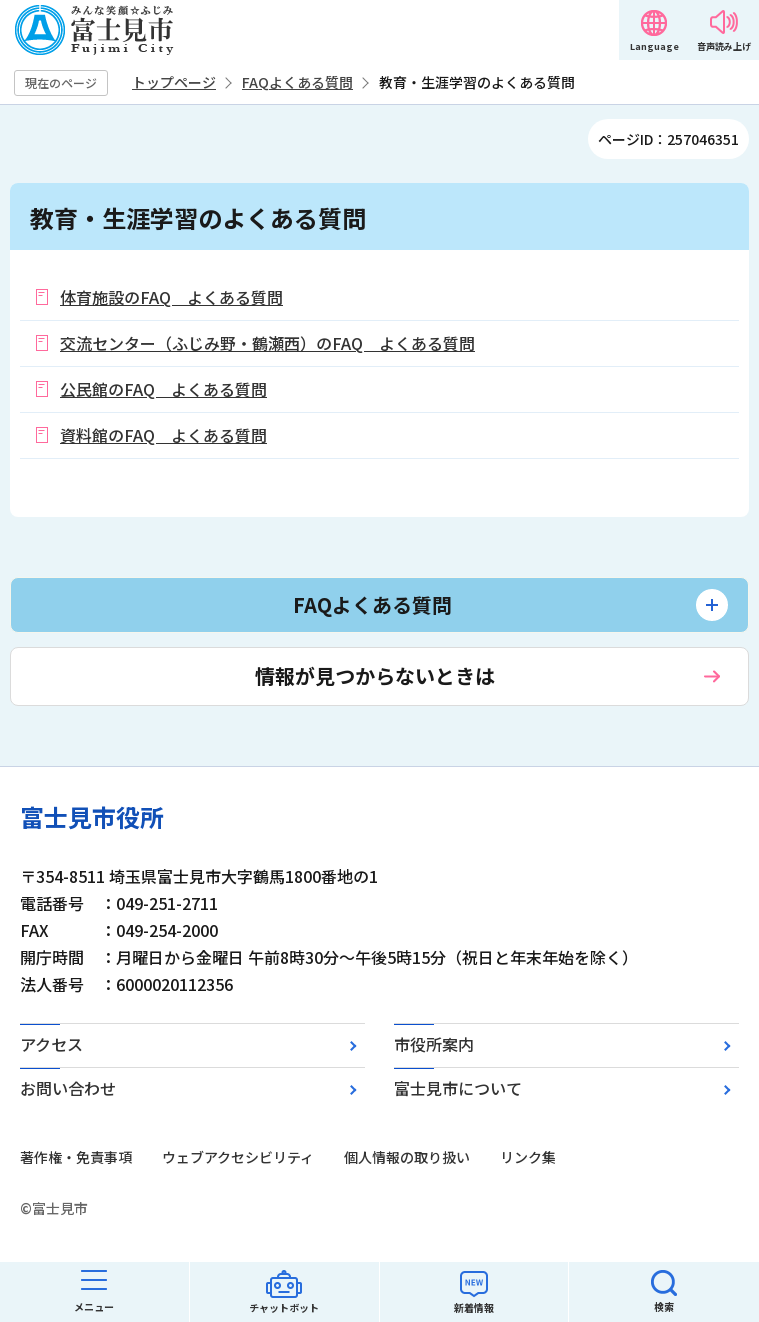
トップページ (174, 82)
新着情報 (474, 1307)
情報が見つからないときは (375, 675)
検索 (664, 1306)
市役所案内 (434, 1044)
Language (654, 46)
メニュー (94, 1306)
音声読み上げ (724, 46)
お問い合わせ (68, 1088)
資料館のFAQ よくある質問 (163, 435)
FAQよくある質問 (297, 82)
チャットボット (284, 1307)
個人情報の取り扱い (407, 1157)
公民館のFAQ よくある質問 (163, 389)
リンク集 (528, 1157)
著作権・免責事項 (76, 1157)
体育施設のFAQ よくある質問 (171, 297)
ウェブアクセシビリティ (238, 1157)
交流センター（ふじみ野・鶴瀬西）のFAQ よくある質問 (267, 343)
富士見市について (458, 1088)
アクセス (51, 1044)
